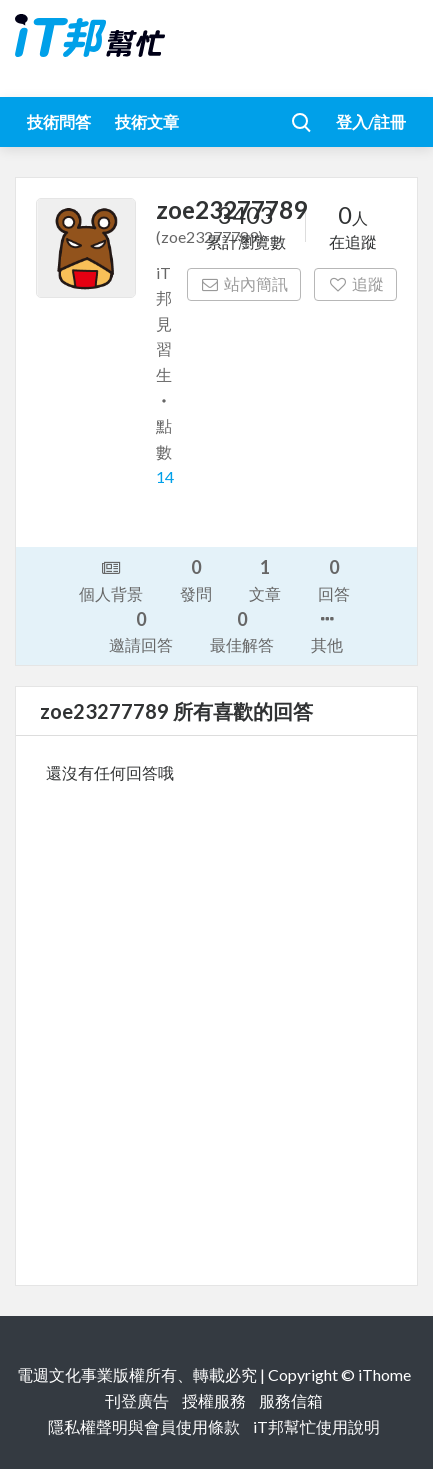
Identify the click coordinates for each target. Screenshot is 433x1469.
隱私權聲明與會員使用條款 (144, 1426)
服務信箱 (291, 1400)
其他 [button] (327, 630)
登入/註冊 (371, 121)
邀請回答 (141, 630)
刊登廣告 (137, 1400)
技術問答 (59, 121)
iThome (384, 1374)
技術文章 (147, 121)
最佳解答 (242, 630)
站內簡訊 (244, 283)
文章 (265, 578)
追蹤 (355, 283)
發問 (196, 578)
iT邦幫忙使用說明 (316, 1426)
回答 (334, 578)
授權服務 (214, 1400)
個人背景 (111, 579)
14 (165, 476)
